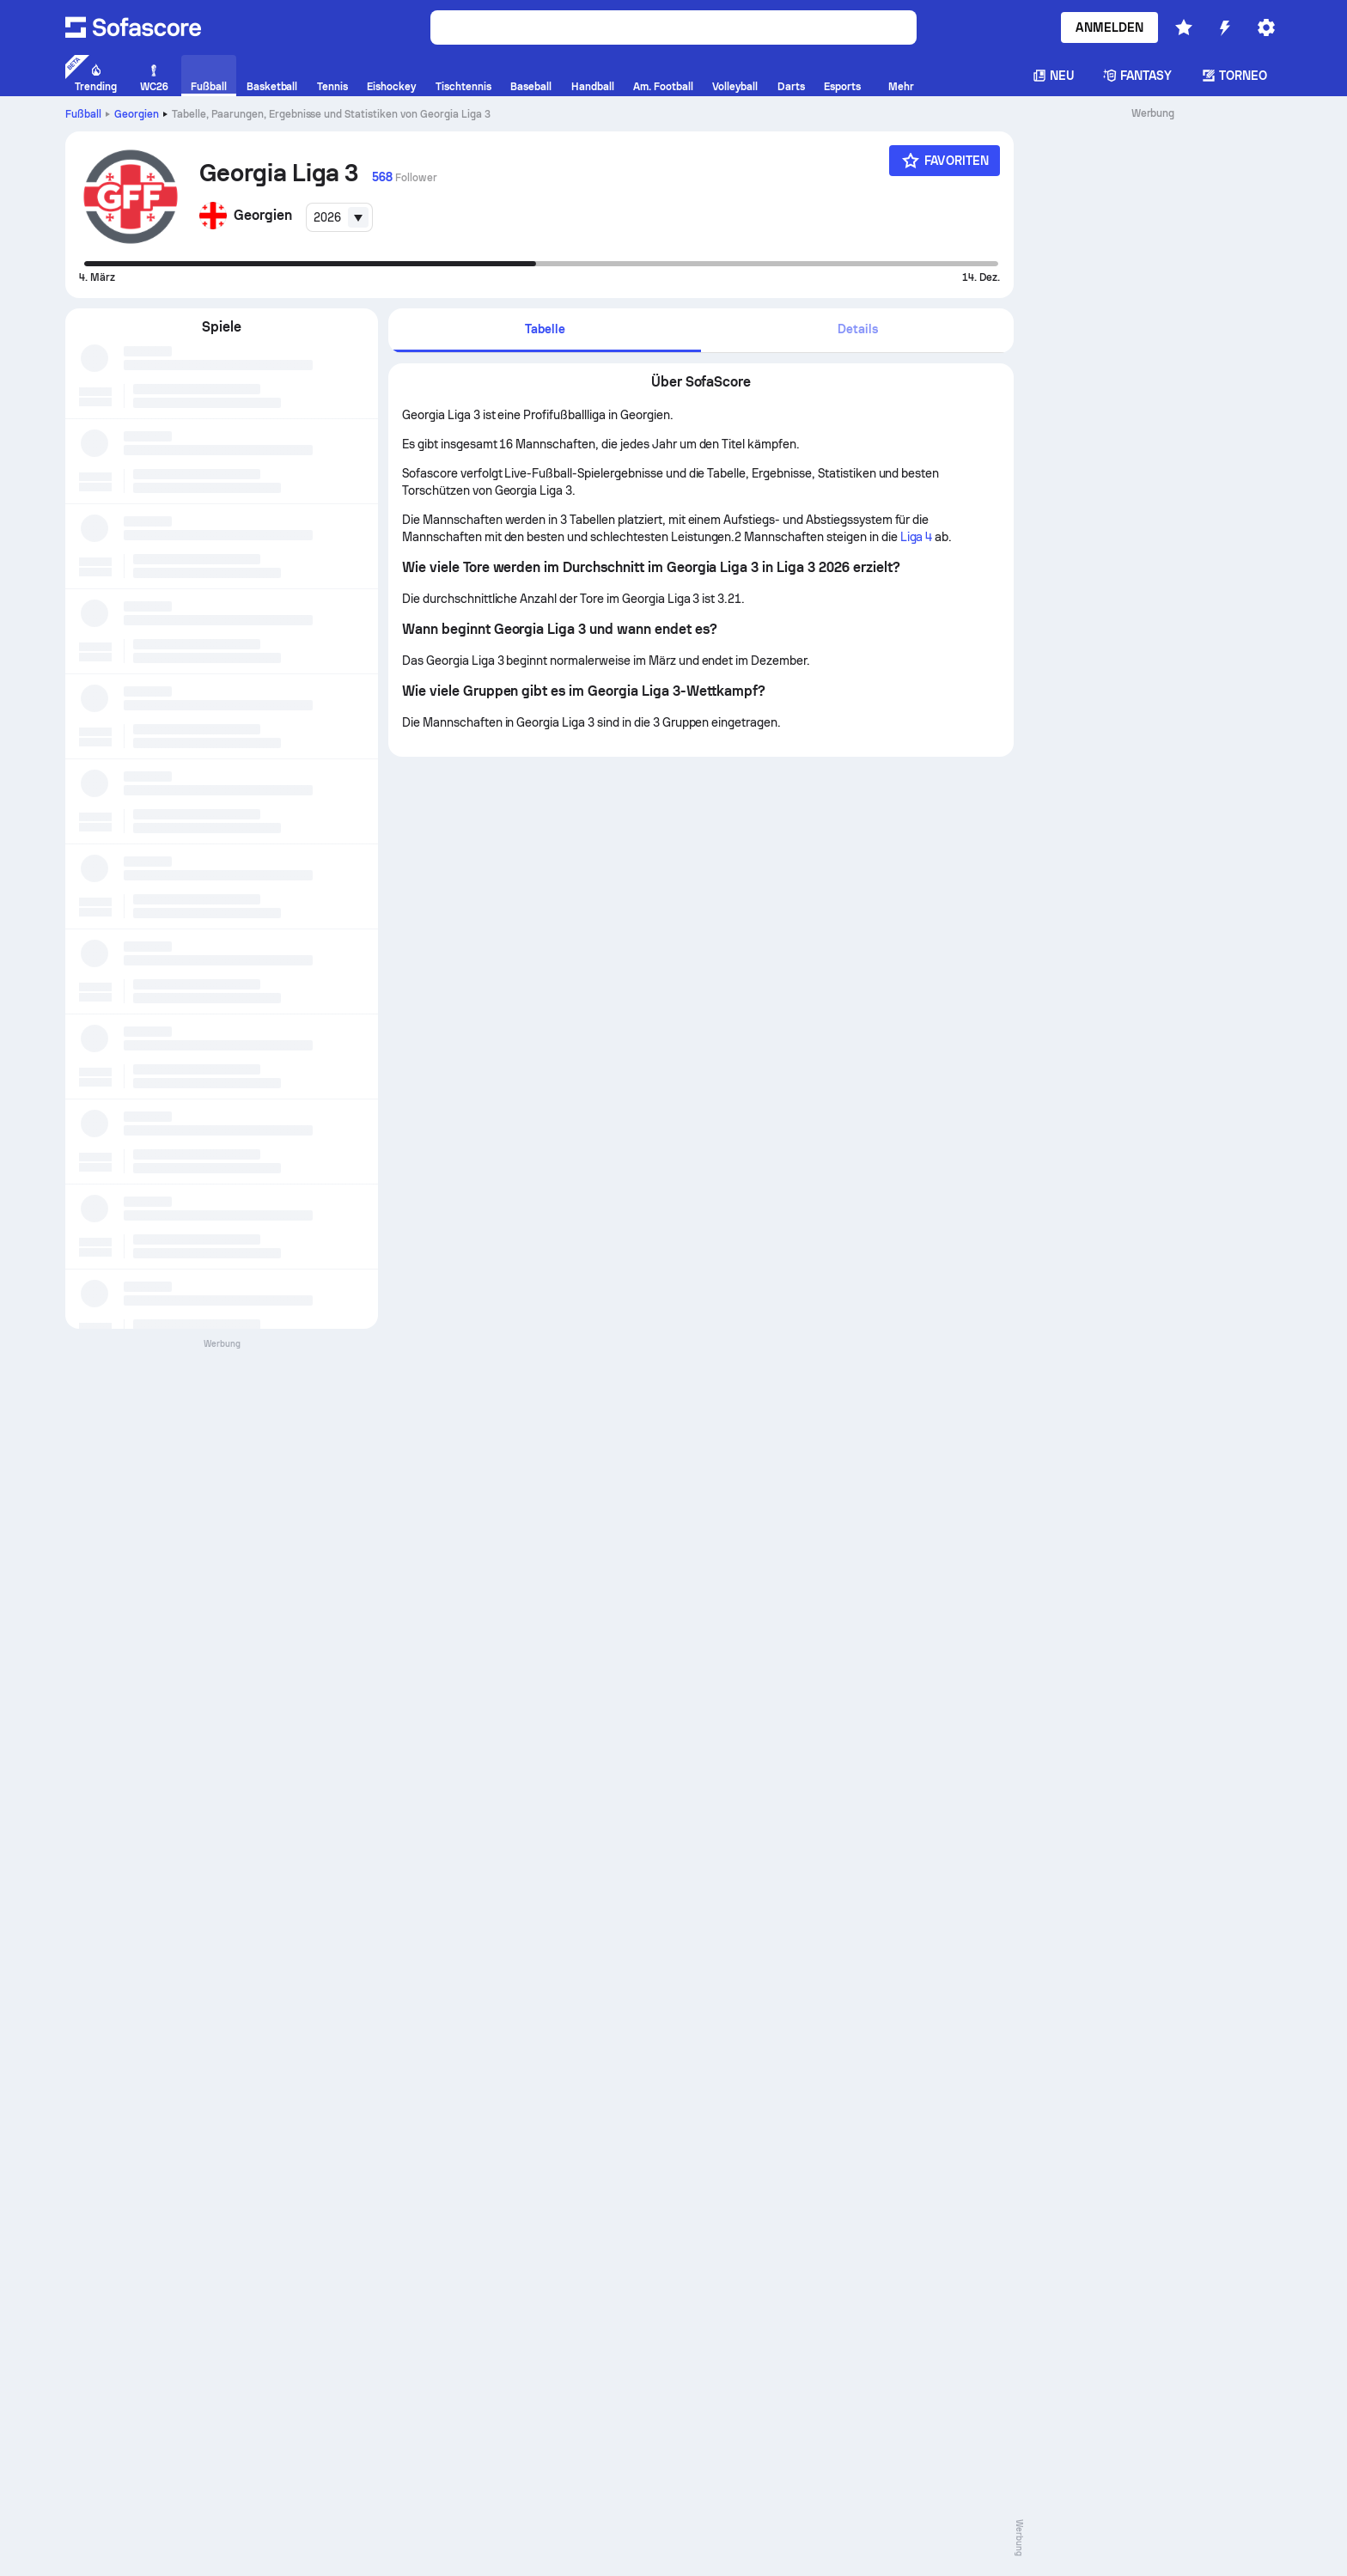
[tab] (544, 330)
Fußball (83, 114)
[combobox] (339, 217)
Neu (1053, 75)
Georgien (136, 114)
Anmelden (1109, 27)
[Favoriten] (944, 160)
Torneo (1234, 75)
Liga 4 (916, 537)
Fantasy (1138, 75)
